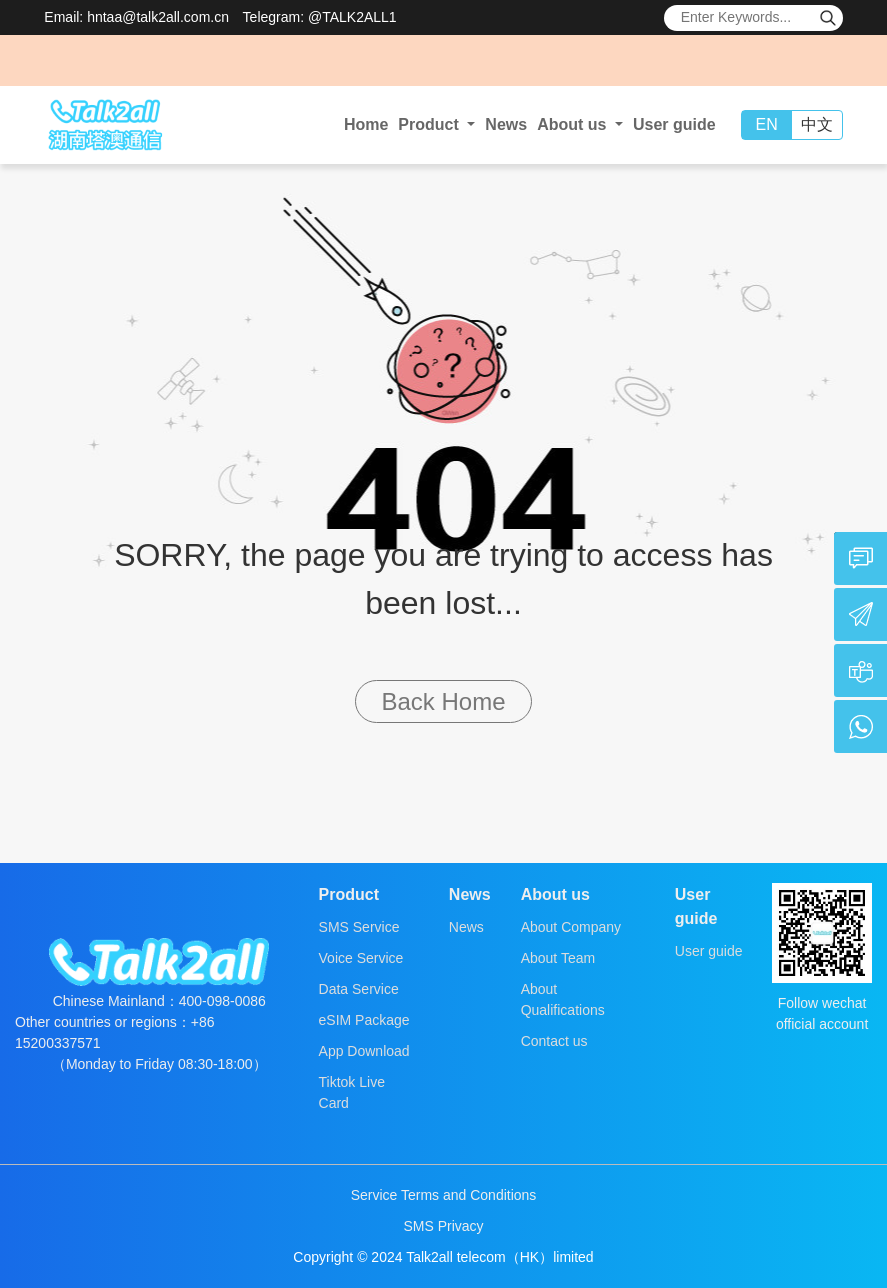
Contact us (554, 1041)
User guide (674, 124)
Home (366, 124)
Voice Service (361, 958)
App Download (364, 1051)
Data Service (359, 989)
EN (767, 124)
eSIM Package (364, 1020)
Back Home (443, 701)
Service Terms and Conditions (444, 1195)
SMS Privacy (443, 1226)
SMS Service (359, 927)
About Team (558, 958)
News (506, 124)
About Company (571, 927)
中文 (817, 124)
